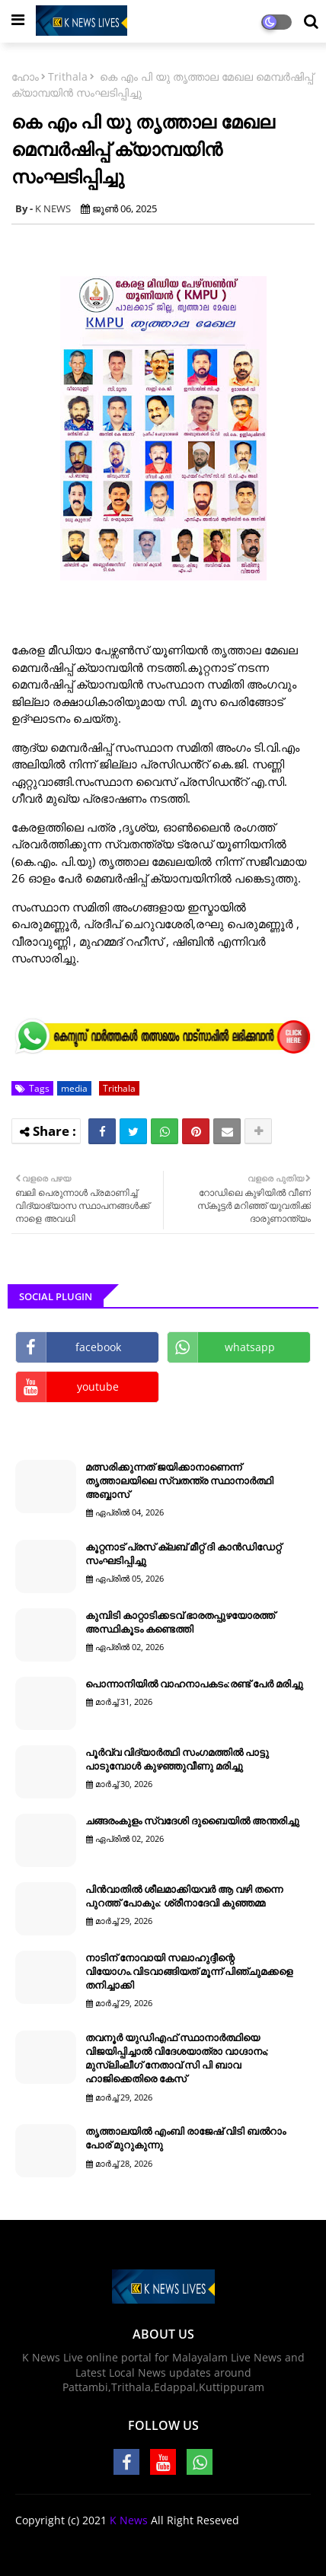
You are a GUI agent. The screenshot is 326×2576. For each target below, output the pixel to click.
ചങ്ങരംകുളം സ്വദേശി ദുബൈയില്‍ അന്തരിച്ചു (192, 1820)
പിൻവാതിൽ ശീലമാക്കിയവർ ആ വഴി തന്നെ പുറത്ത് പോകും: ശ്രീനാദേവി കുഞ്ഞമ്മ (184, 1896)
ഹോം (25, 76)
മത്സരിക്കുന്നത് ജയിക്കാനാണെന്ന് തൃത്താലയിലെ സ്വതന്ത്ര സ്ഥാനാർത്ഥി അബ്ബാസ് (179, 1480)
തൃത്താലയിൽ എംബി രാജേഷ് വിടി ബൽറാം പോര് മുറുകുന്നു (185, 2137)
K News (129, 2520)
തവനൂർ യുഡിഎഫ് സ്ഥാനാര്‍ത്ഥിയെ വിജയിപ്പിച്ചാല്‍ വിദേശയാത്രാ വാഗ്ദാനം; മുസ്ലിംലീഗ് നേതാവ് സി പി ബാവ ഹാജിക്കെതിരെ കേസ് (177, 2058)
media (74, 1088)
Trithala (68, 76)
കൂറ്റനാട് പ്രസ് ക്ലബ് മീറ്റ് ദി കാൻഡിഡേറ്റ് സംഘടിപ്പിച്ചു (183, 1553)
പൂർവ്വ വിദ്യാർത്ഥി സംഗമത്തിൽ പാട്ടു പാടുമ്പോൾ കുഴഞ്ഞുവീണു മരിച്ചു (177, 1759)
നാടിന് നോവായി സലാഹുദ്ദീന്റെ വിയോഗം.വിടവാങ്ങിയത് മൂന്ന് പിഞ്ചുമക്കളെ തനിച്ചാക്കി (188, 1971)
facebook (98, 1347)
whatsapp (250, 1347)
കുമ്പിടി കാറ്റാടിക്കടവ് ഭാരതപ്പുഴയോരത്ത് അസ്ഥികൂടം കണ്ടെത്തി (180, 1622)
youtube (98, 1386)
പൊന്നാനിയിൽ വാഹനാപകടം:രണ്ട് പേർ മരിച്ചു (194, 1683)
